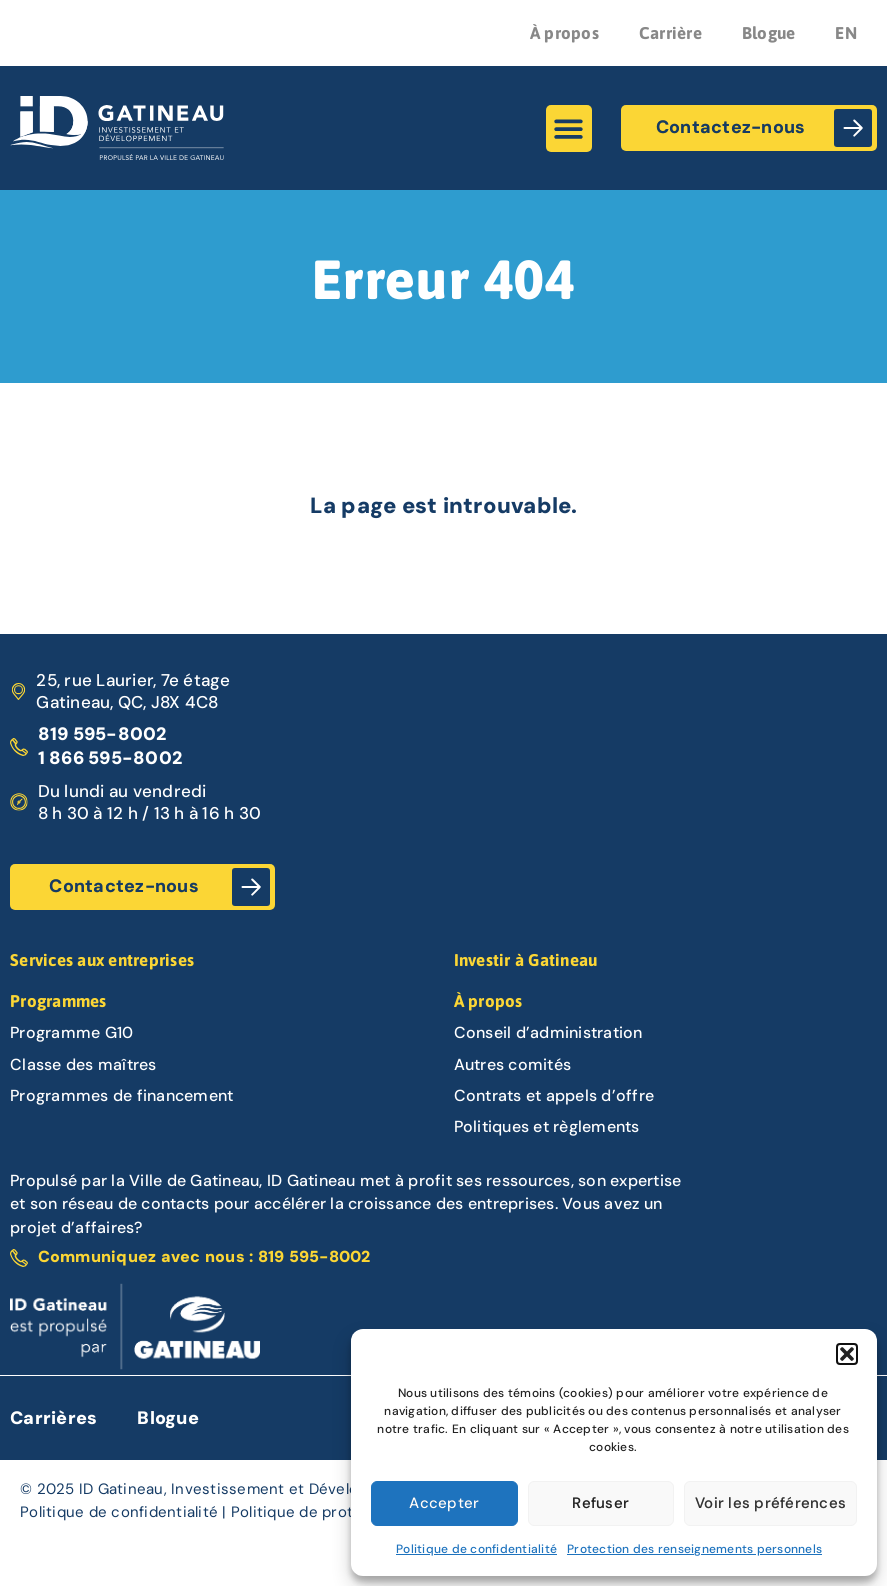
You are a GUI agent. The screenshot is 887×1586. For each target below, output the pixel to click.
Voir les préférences (770, 1503)
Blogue (769, 33)
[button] (847, 1354)
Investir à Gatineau (526, 960)
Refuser (600, 1503)
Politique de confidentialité (476, 1549)
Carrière (670, 33)
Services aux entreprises (102, 960)
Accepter (444, 1503)
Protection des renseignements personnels (694, 1549)
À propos (564, 33)
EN (846, 33)
